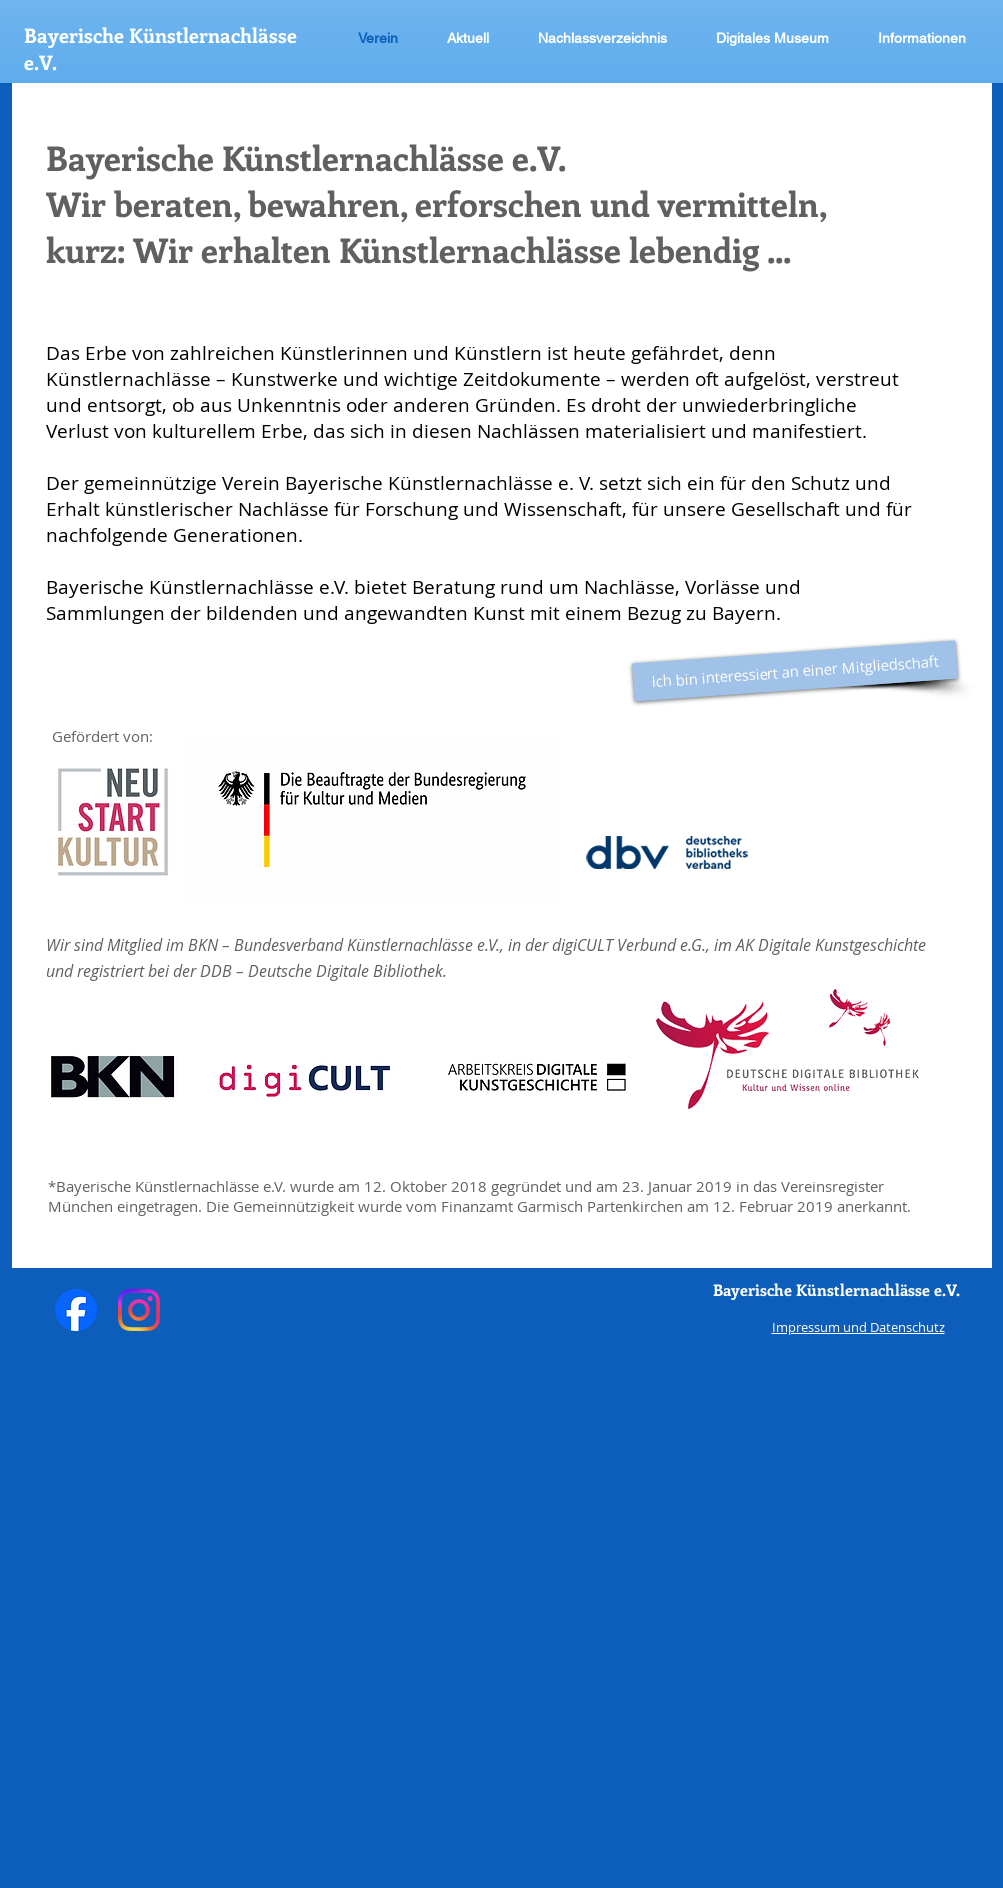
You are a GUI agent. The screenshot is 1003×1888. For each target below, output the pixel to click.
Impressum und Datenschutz (858, 1327)
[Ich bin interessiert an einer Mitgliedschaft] (795, 671)
